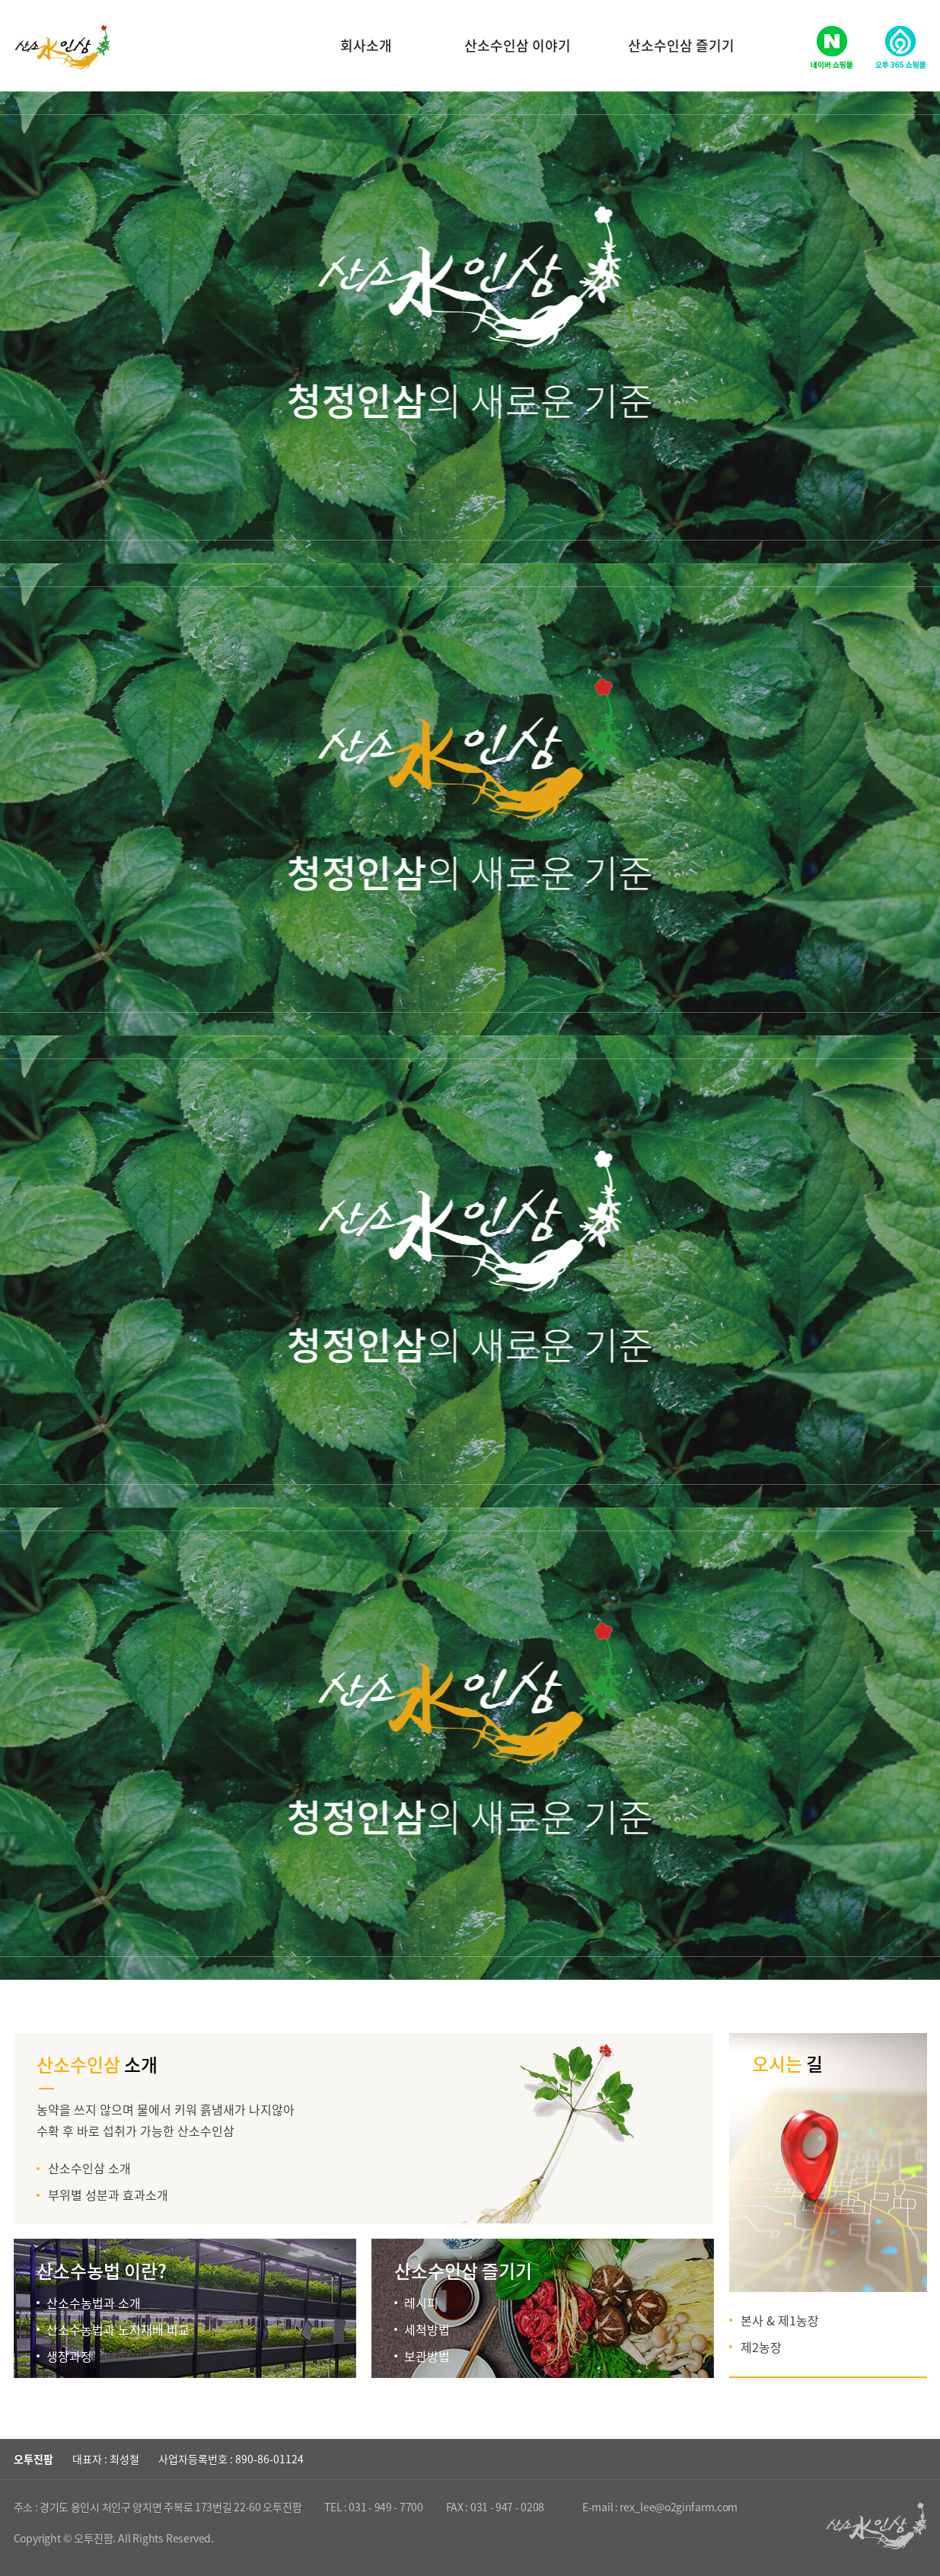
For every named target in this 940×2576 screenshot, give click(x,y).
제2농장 (761, 2347)
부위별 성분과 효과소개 (108, 2194)
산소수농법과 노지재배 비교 (118, 2329)
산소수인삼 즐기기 (681, 45)
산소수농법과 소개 (93, 2303)
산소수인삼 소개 (89, 2168)
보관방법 (427, 2356)
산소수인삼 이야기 (517, 45)
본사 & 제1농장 (780, 2320)
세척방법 (427, 2329)
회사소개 (366, 45)
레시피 (421, 2303)
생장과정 (69, 2356)
